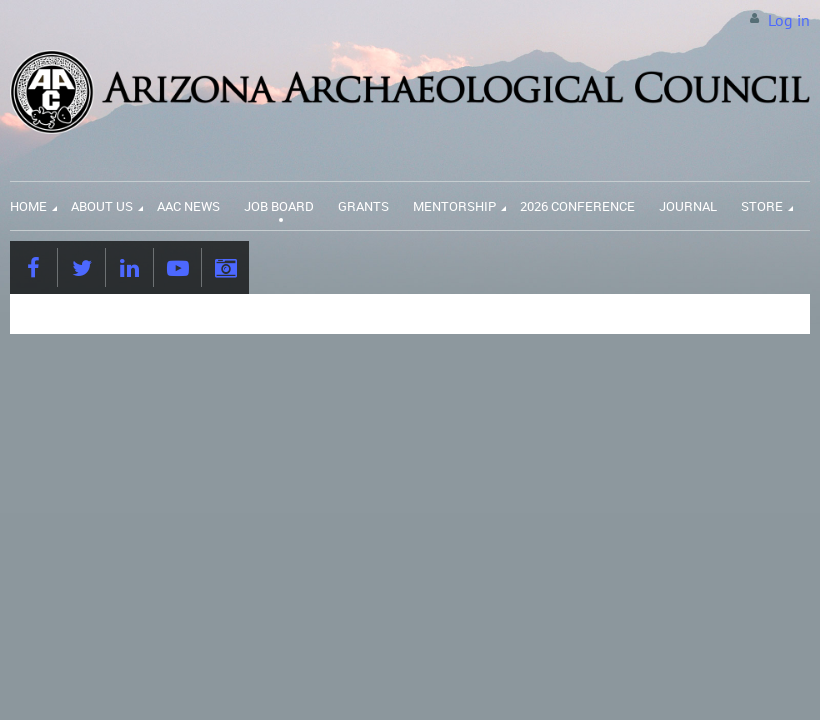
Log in (789, 20)
